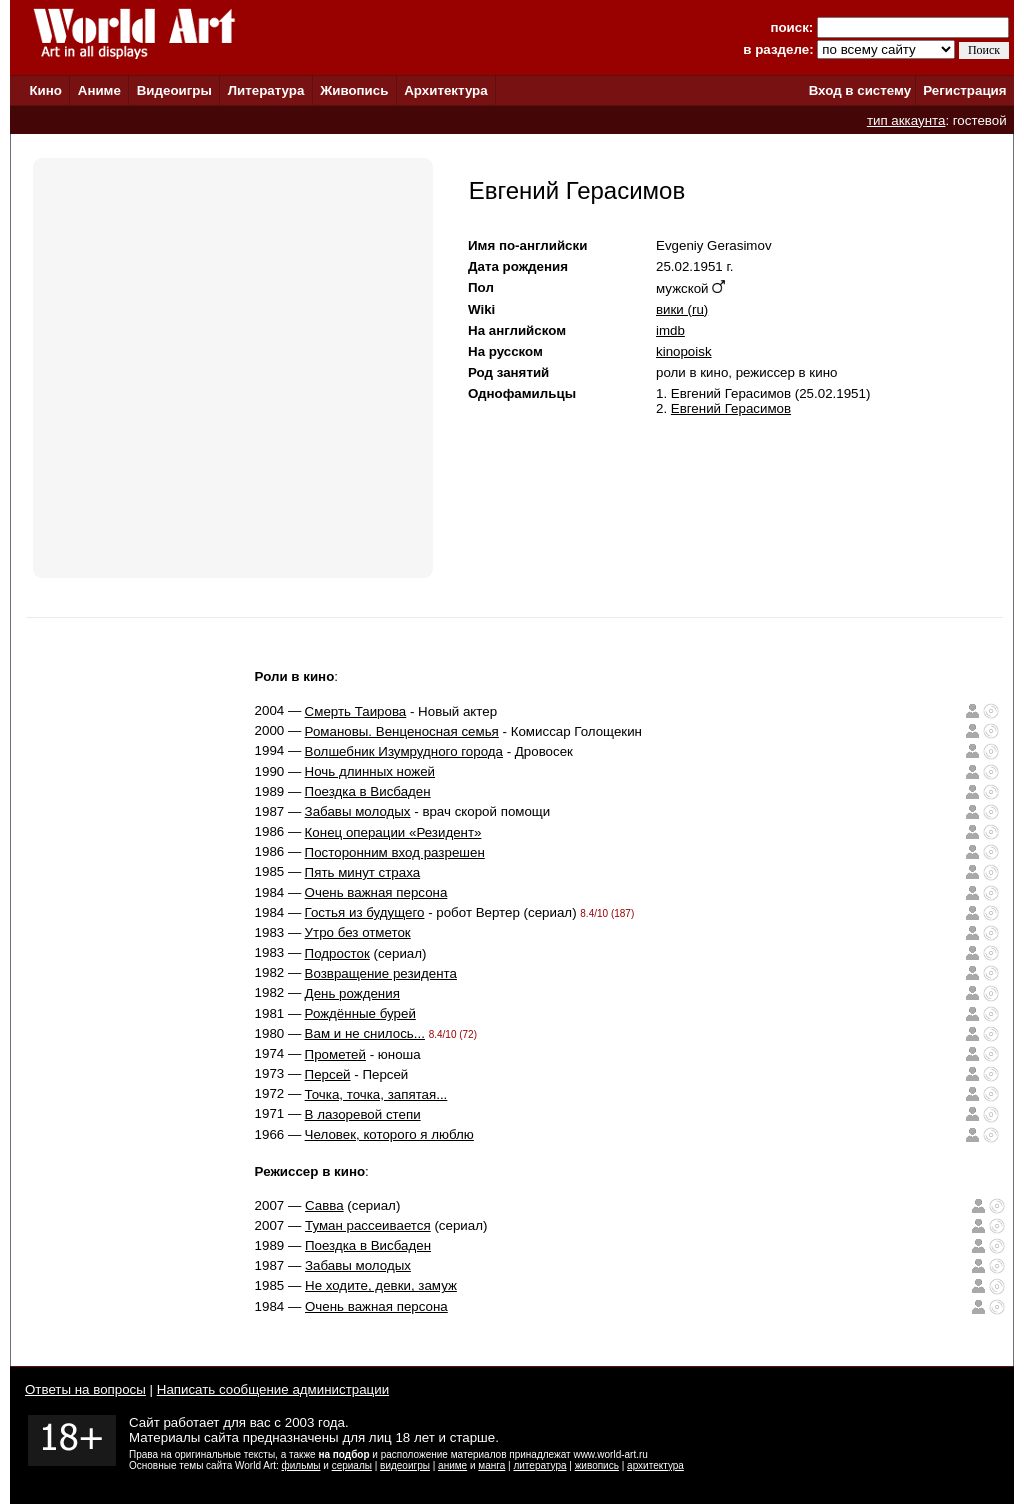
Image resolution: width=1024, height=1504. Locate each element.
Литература (266, 90)
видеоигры (405, 1465)
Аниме (99, 90)
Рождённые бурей (360, 1013)
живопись (597, 1465)
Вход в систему (860, 90)
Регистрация (964, 90)
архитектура (655, 1465)
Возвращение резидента (381, 973)
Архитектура (445, 90)
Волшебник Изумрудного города (404, 751)
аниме (452, 1465)
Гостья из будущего (365, 912)
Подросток (337, 953)
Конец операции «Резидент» (393, 832)
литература (539, 1465)
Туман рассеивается (368, 1225)
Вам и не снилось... (365, 1033)
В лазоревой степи (363, 1114)
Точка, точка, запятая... (376, 1094)
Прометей (335, 1054)
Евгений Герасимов (731, 408)
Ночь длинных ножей (370, 771)
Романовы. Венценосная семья (402, 731)
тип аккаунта (906, 120)
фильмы (301, 1465)
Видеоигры (174, 90)
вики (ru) (682, 309)
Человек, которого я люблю (389, 1134)
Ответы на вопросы (85, 1389)
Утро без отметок (358, 932)
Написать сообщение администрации (273, 1389)
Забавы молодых (358, 811)
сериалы (352, 1465)
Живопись (354, 90)
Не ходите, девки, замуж (381, 1285)
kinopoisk (684, 351)
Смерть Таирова (356, 711)
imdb (670, 330)
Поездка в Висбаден (368, 791)
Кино (45, 90)
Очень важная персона (376, 892)
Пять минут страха (363, 872)
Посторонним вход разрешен (395, 852)
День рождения (352, 993)
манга (491, 1465)
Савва (324, 1205)
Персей (328, 1074)
